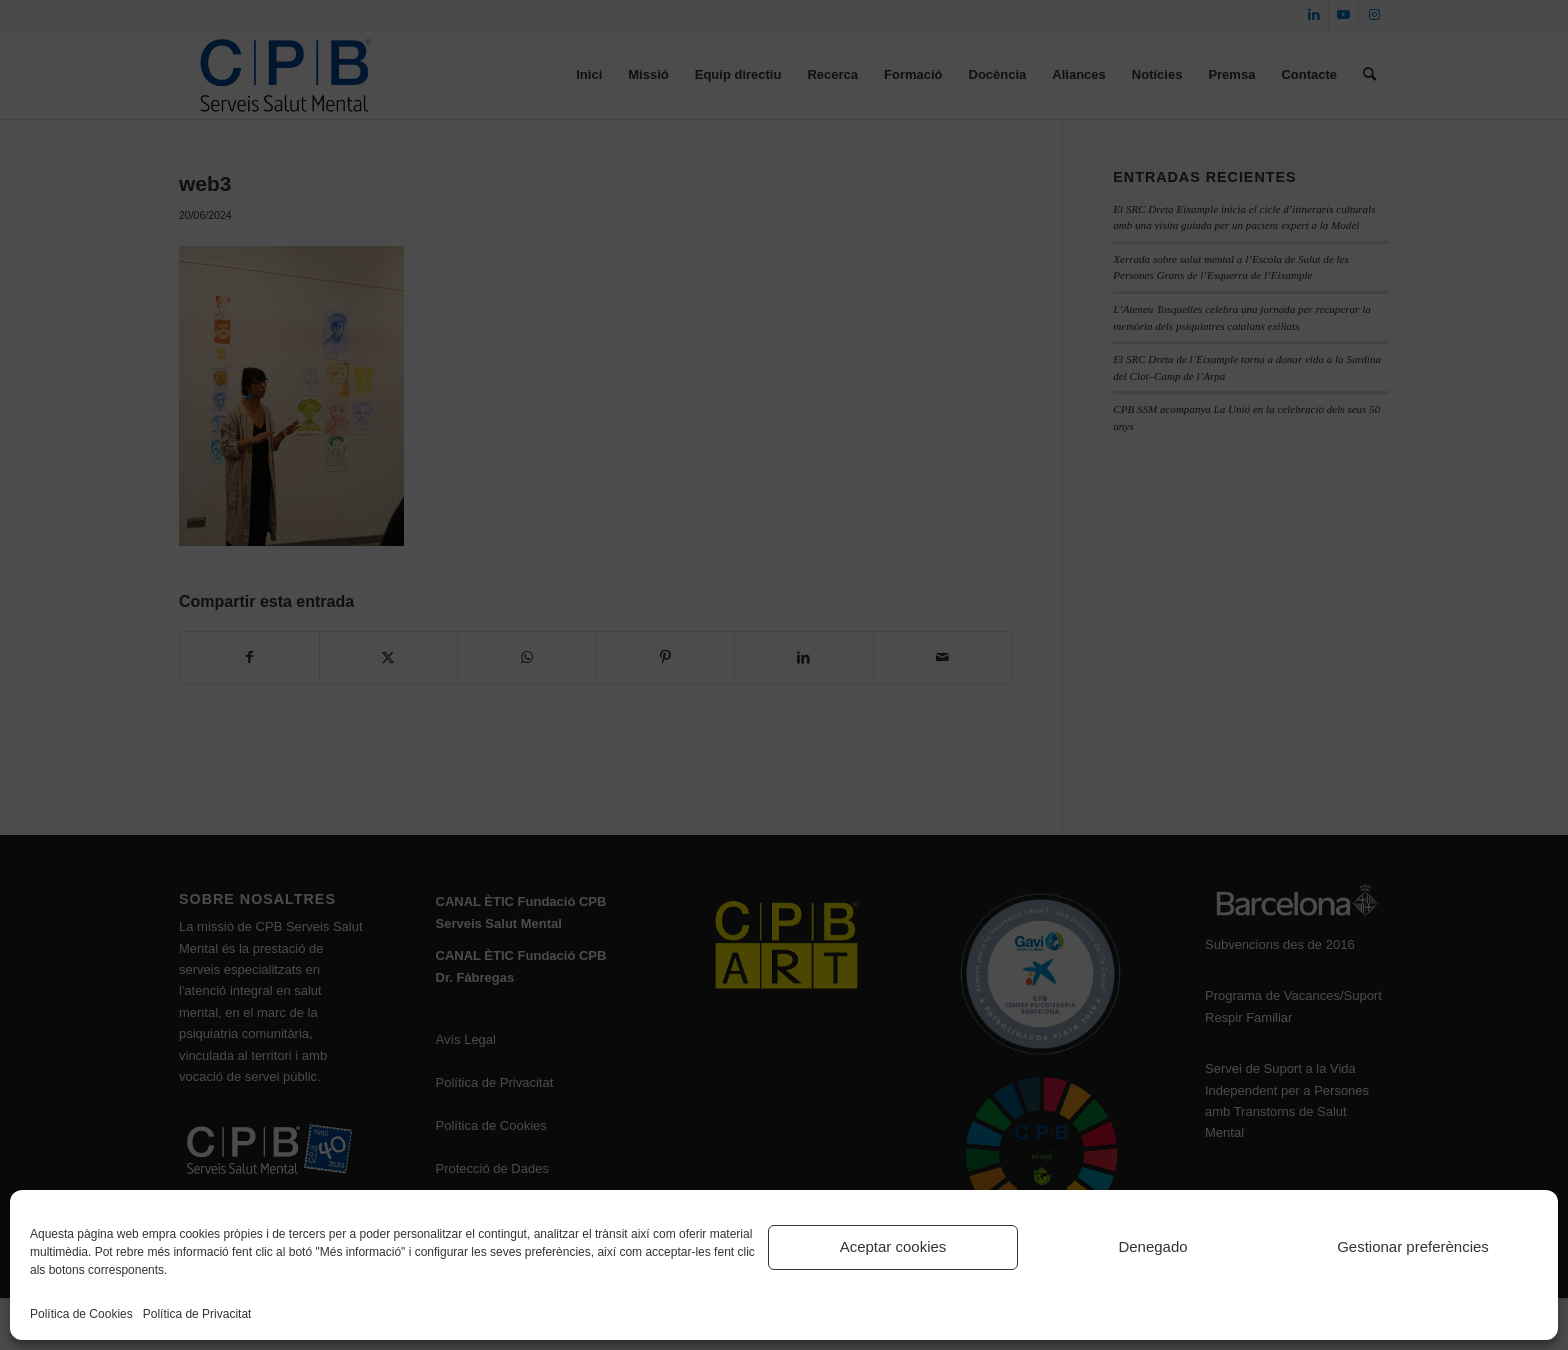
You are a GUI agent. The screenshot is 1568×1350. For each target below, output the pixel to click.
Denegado (1152, 1246)
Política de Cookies (81, 1314)
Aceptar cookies (893, 1246)
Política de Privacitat (197, 1314)
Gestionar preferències (1413, 1246)
